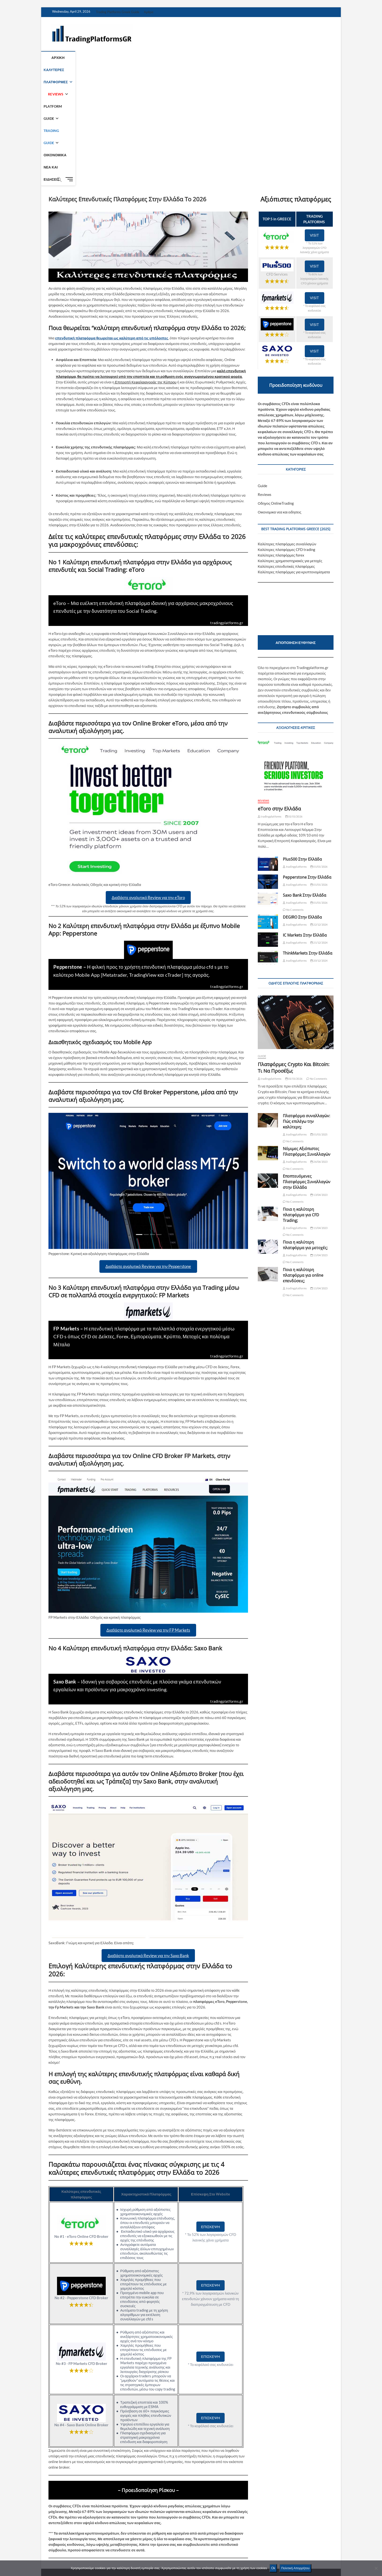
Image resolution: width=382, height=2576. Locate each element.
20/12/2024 (318, 839)
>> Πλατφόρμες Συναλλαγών (69, 2460)
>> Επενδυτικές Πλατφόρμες (69, 2504)
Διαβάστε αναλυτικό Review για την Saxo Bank (148, 1834)
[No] (375, 2568)
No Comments (293, 788)
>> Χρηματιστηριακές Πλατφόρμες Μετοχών (81, 2493)
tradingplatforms (270, 695)
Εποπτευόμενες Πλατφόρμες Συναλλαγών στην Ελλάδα (306, 1060)
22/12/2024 (318, 803)
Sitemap (325, 2549)
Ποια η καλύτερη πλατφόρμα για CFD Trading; (301, 1093)
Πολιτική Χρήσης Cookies (273, 2550)
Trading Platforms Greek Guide (117, 12)
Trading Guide (204, 58)
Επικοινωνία (304, 2550)
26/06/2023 (318, 1040)
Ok (273, 2568)
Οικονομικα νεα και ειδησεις (254, 58)
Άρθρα (148, 12)
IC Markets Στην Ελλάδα (305, 813)
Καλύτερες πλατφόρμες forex (281, 433)
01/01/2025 (318, 1012)
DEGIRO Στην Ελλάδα (302, 795)
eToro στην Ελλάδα (279, 687)
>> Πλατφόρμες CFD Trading (70, 2471)
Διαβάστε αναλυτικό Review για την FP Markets (148, 1508)
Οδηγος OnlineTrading (276, 382)
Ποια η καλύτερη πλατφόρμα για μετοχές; (305, 1123)
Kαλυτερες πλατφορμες (92, 58)
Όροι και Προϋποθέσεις (170, 2550)
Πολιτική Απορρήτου (237, 2550)
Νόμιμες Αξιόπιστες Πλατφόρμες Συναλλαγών (306, 1029)
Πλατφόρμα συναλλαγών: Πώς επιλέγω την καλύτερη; (306, 1000)
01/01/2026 (293, 695)
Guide (262, 364)
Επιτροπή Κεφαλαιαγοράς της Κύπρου (145, 260)
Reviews (133, 58)
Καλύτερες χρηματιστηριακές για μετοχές (290, 439)
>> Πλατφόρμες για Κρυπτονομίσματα (76, 2516)
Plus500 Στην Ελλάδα (302, 737)
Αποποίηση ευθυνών (204, 2550)
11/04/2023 (318, 1106)
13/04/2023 (318, 1073)
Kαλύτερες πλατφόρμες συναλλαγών (287, 422)
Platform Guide (166, 58)
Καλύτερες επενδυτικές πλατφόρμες (286, 445)
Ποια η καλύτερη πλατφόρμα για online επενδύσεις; (303, 1153)
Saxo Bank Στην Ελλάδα (304, 773)
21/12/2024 (318, 821)
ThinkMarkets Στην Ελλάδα (307, 831)
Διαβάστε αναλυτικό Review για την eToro (148, 776)
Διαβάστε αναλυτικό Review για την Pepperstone (148, 1144)
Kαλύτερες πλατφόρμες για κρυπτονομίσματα (294, 450)
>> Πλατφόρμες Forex (64, 2482)
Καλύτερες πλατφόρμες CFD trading (286, 428)
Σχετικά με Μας (139, 2550)
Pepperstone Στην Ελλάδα (307, 755)
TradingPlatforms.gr (63, 2560)
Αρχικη (57, 58)
